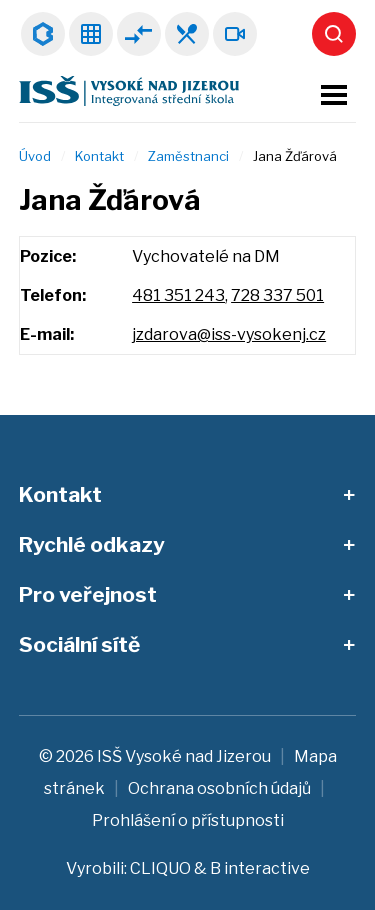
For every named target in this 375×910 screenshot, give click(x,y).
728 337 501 (277, 295)
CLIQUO (160, 868)
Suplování (139, 34)
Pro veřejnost (88, 594)
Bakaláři (43, 34)
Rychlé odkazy (92, 544)
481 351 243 (178, 295)
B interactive (260, 868)
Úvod (35, 156)
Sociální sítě (79, 644)
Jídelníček (187, 34)
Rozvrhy (91, 34)
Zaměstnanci (188, 156)
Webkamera (235, 34)
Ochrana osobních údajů (219, 788)
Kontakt (99, 156)
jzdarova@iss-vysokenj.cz (229, 334)
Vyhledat (334, 34)
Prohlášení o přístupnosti (188, 820)
